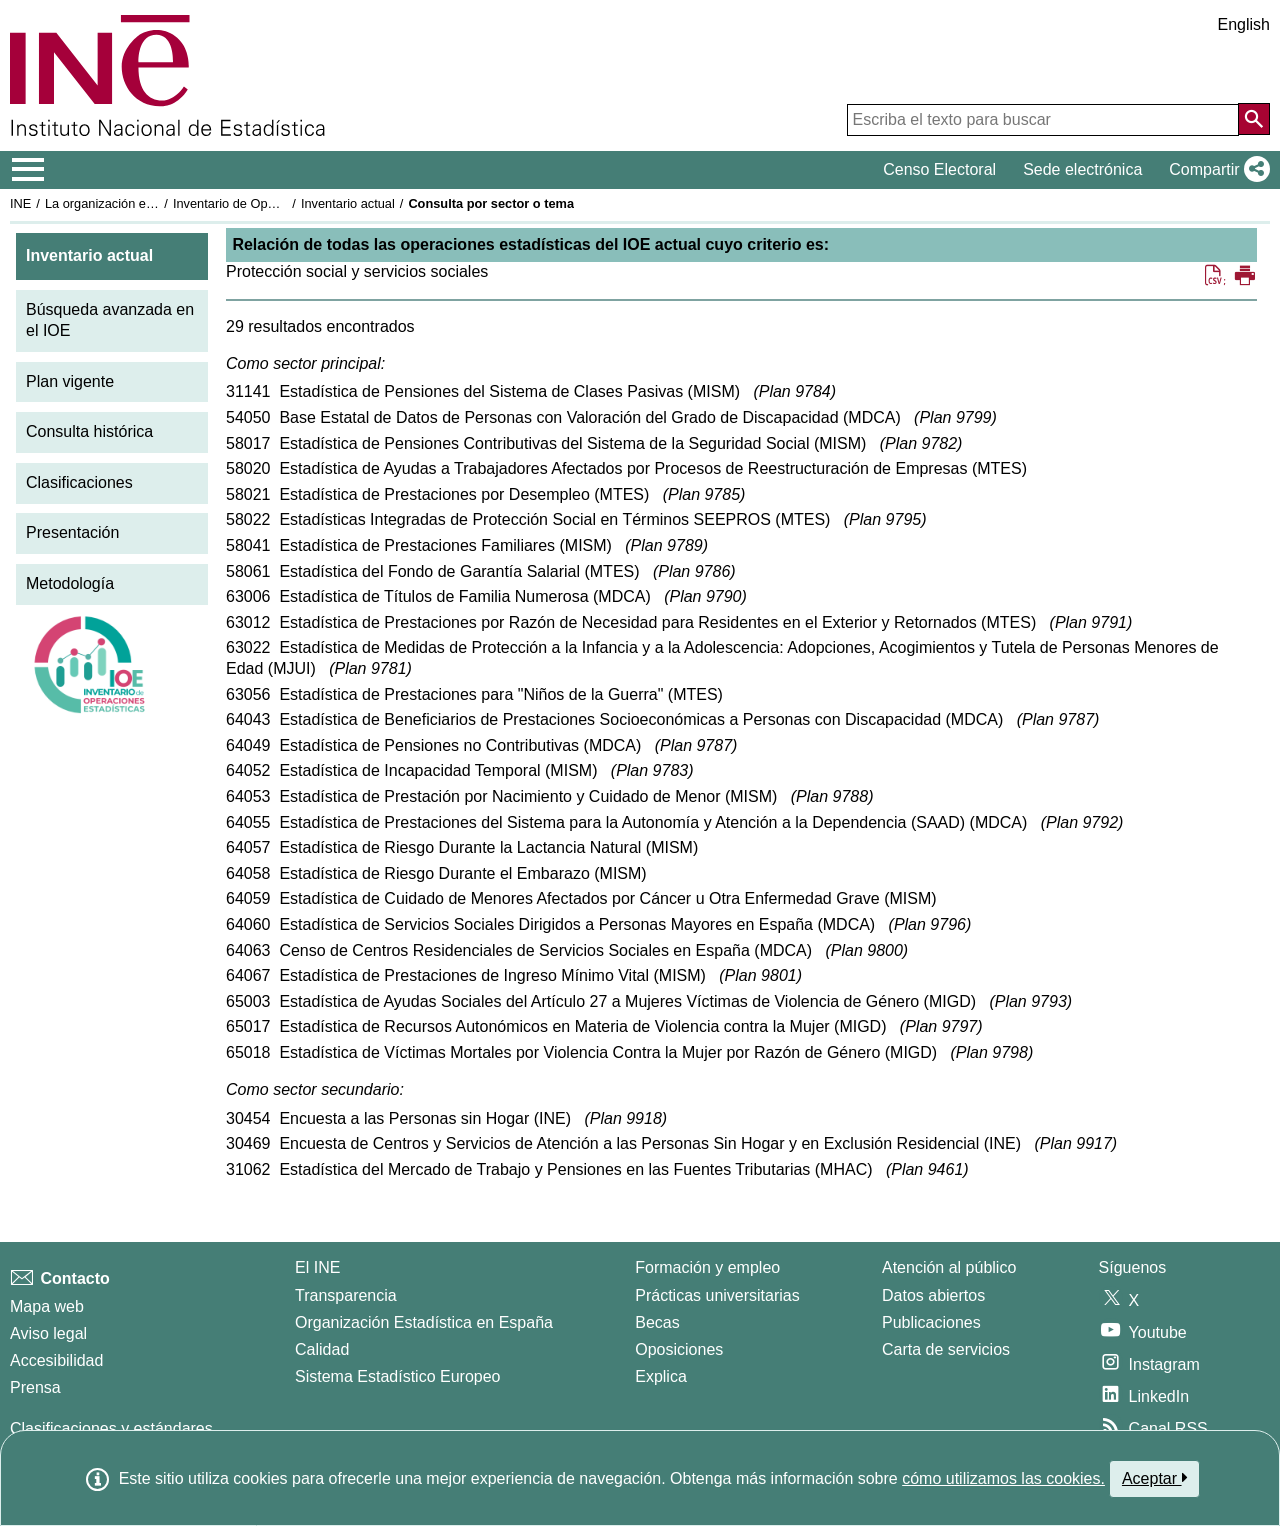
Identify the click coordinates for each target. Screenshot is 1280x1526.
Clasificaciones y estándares (111, 1428)
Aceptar (1154, 1478)
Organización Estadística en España (424, 1322)
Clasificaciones (79, 482)
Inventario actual (348, 203)
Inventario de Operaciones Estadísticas (284, 203)
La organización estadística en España (155, 203)
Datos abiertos (933, 1295)
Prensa (35, 1387)
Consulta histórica (89, 431)
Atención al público (949, 1267)
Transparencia (346, 1295)
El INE (317, 1267)
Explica (661, 1376)
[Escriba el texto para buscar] (1043, 120)
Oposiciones (679, 1349)
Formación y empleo (707, 1267)
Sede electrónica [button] (1082, 169)
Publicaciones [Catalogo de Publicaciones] (931, 1322)
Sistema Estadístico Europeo (397, 1376)
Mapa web (47, 1306)
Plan (795, 391)
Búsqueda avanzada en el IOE (110, 320)
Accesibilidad (56, 1360)
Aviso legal (48, 1333)
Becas (657, 1322)
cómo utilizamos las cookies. (1003, 1478)
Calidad (322, 1349)
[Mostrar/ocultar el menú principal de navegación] (28, 170)
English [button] (1244, 24)
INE (20, 203)
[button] (1215, 170)
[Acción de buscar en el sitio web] (1254, 119)
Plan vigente (70, 381)
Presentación (72, 532)
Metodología (70, 583)
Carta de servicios (946, 1349)
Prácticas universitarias (717, 1295)
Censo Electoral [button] (939, 169)
